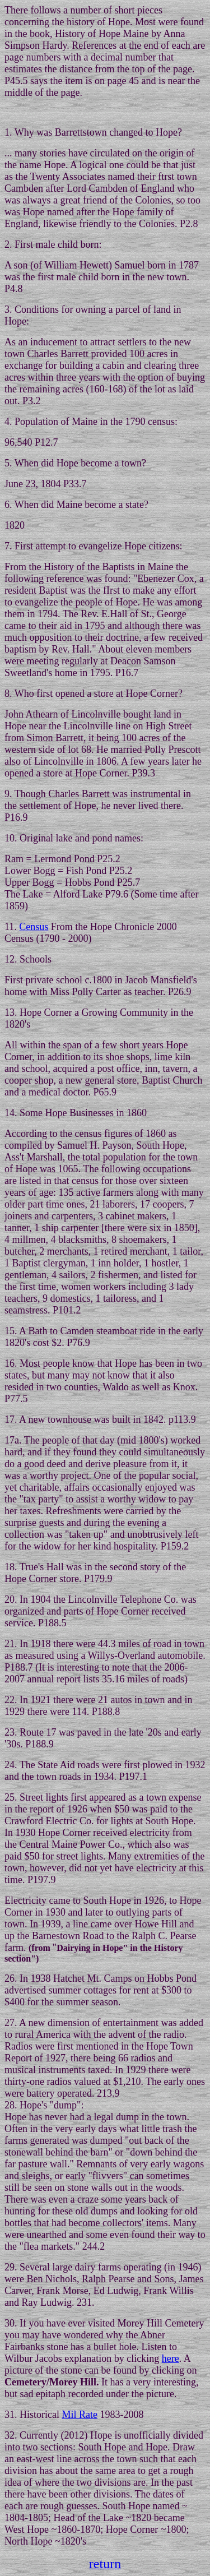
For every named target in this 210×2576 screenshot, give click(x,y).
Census (33, 926)
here (170, 2358)
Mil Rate (79, 2414)
